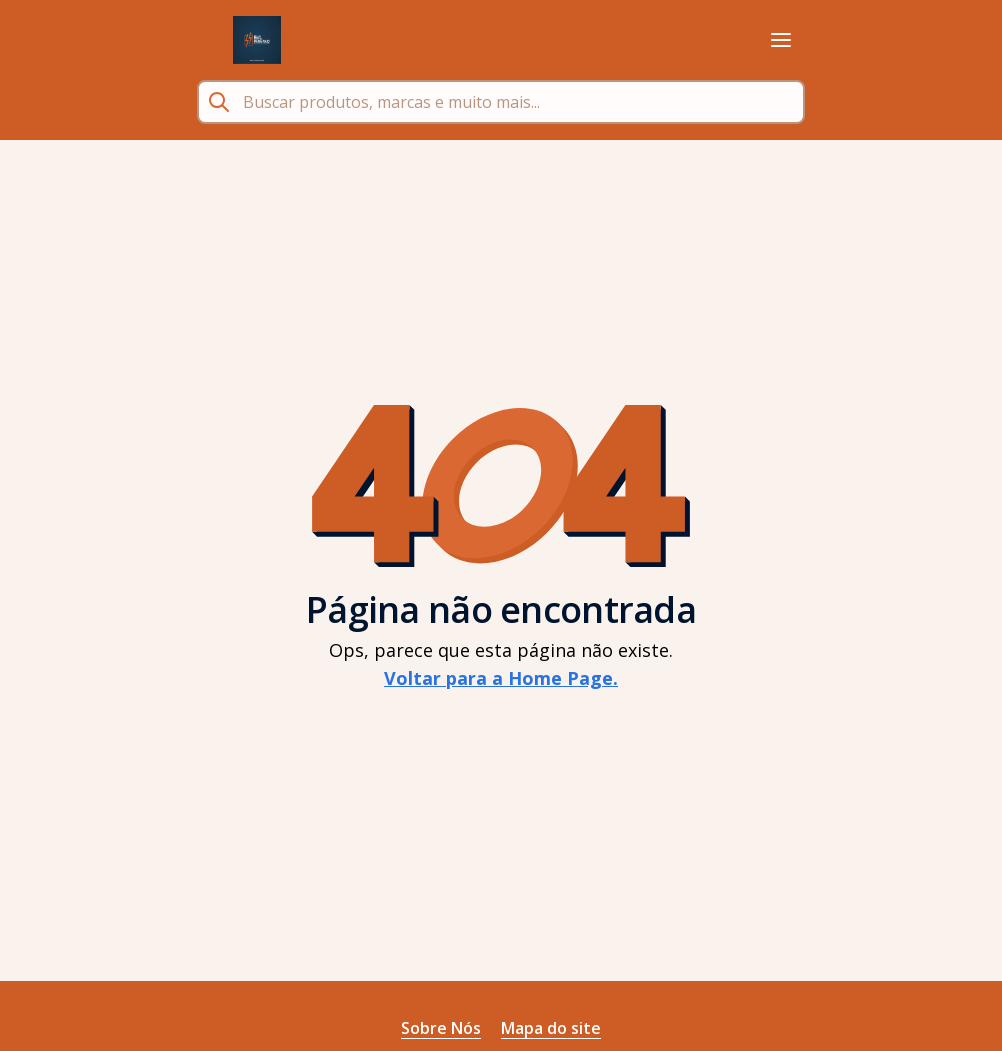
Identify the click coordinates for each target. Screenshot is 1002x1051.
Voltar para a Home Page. (501, 678)
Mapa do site (551, 1028)
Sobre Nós (441, 1028)
